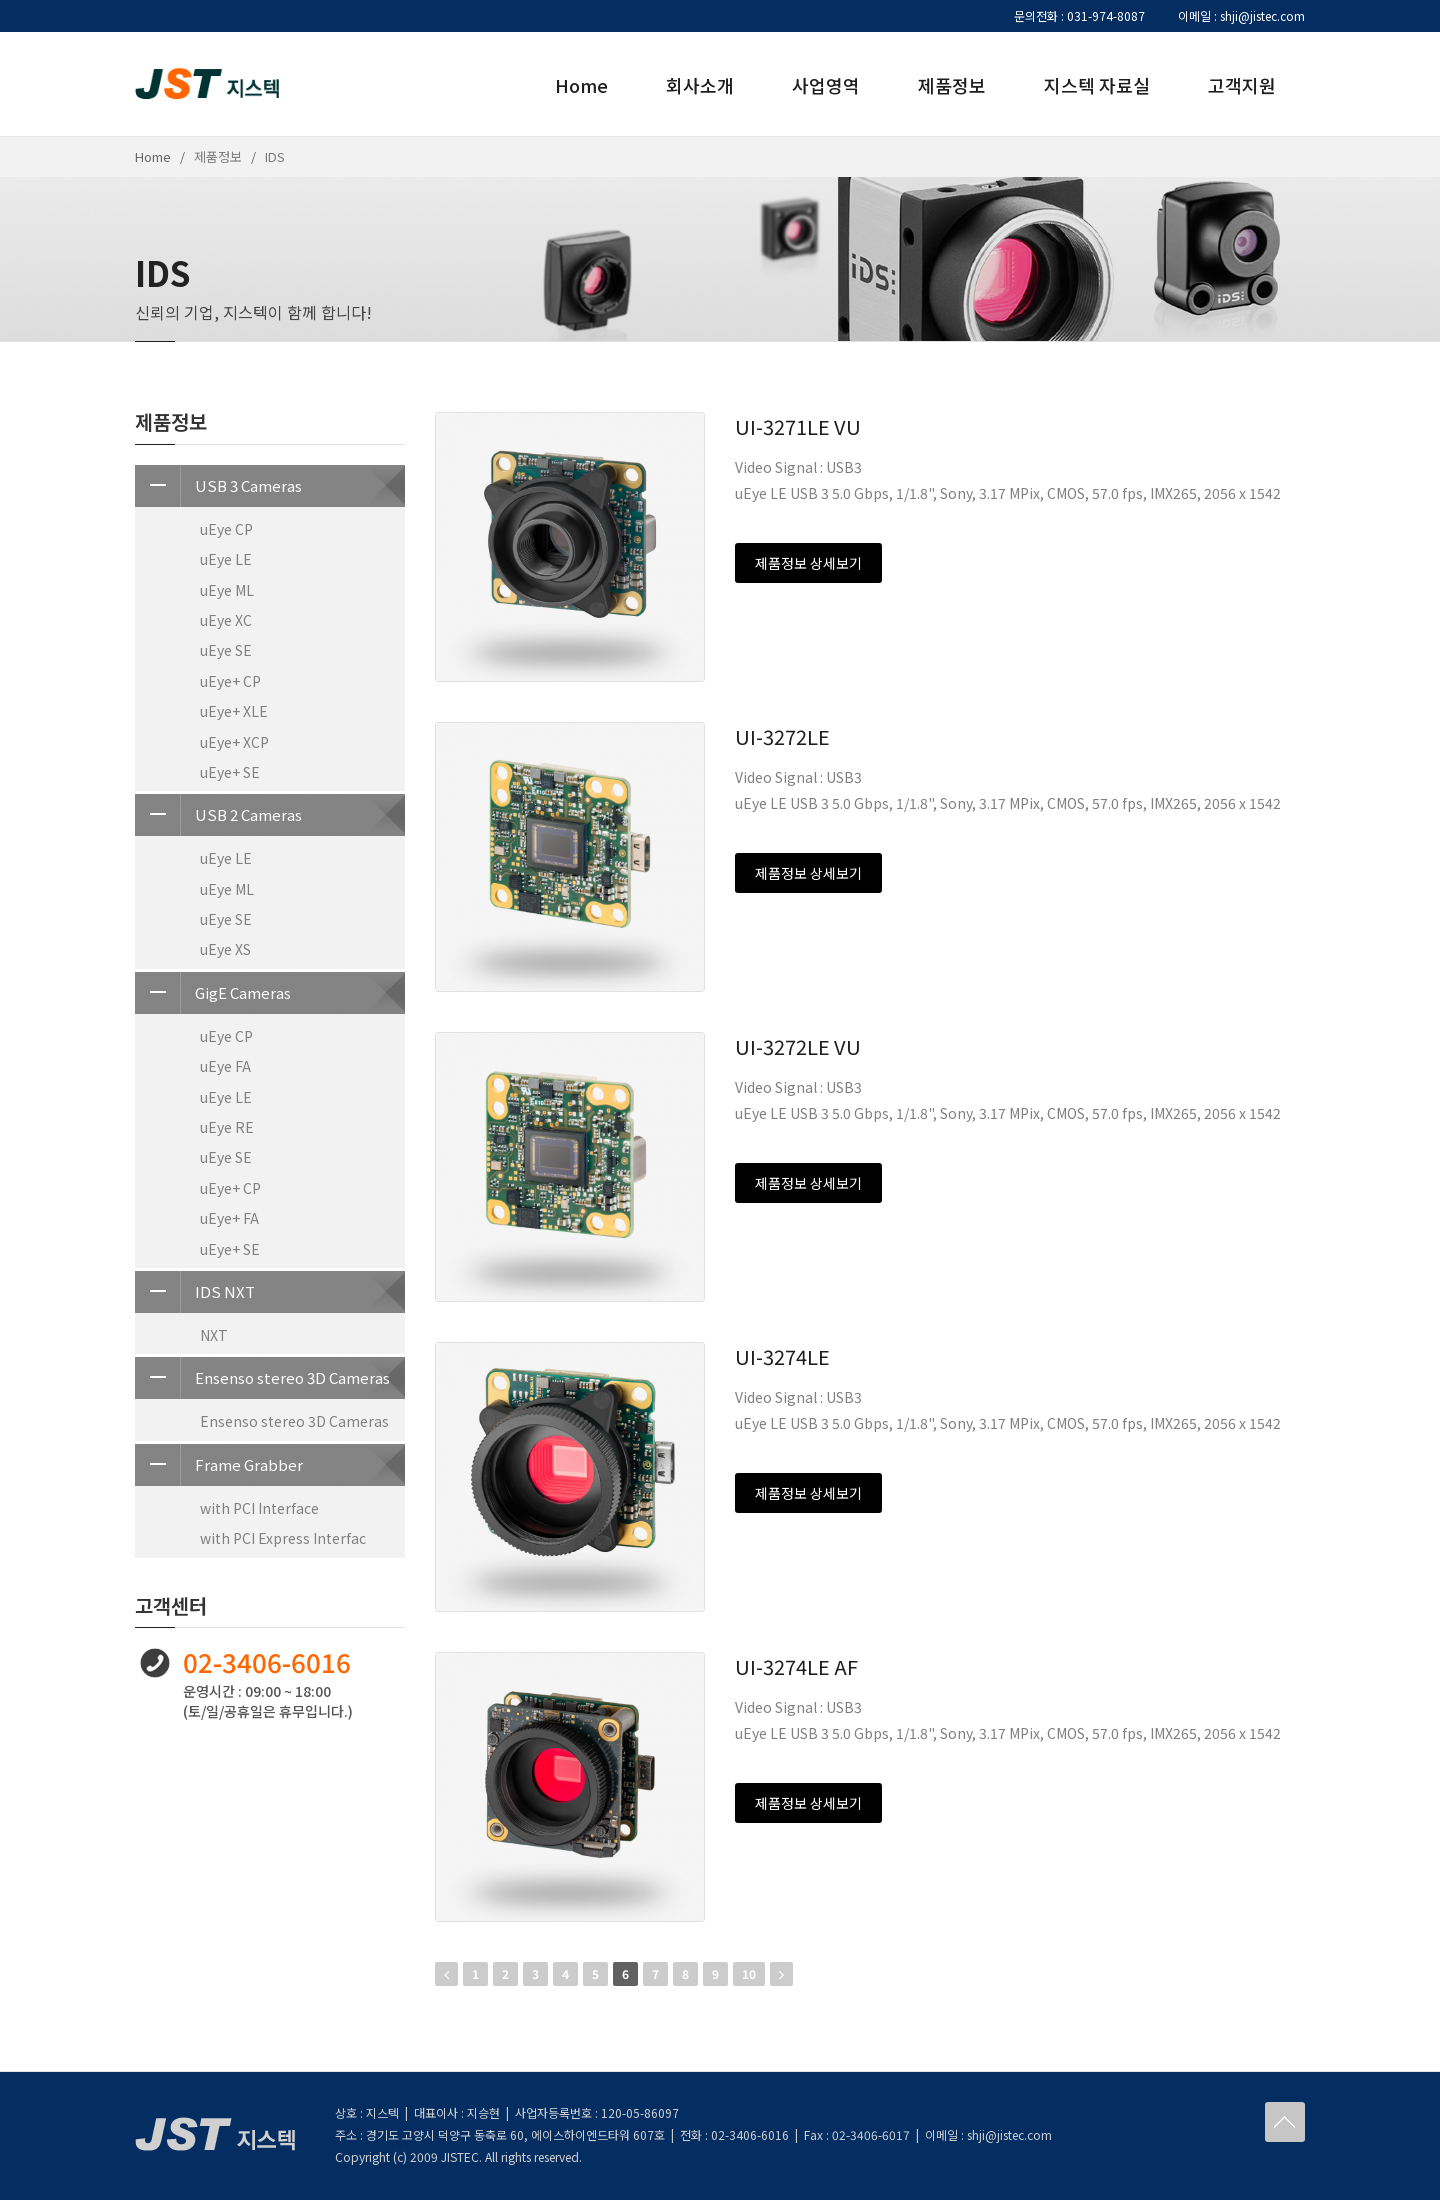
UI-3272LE (782, 736)
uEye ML (227, 590)
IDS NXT (195, 1292)
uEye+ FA (229, 1218)
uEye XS (225, 949)
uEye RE (227, 1127)
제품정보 (952, 85)
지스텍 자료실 (1097, 85)
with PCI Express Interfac (283, 1538)
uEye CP (226, 529)
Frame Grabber (219, 1465)
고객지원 (1242, 85)
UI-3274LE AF (796, 1666)
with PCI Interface (259, 1508)
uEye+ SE (230, 772)
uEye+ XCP (234, 742)
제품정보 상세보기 (808, 563)
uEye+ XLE (234, 711)
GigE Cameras (213, 993)
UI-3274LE (782, 1356)
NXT (214, 1335)
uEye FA (225, 1066)
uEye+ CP (230, 681)
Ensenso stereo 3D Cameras (262, 1378)
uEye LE (226, 559)
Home (581, 85)
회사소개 (700, 85)
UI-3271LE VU (798, 426)
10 (749, 1973)
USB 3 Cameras (218, 486)
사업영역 (826, 85)
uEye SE (226, 650)
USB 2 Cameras (218, 815)
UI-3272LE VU (798, 1046)
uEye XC (226, 620)
